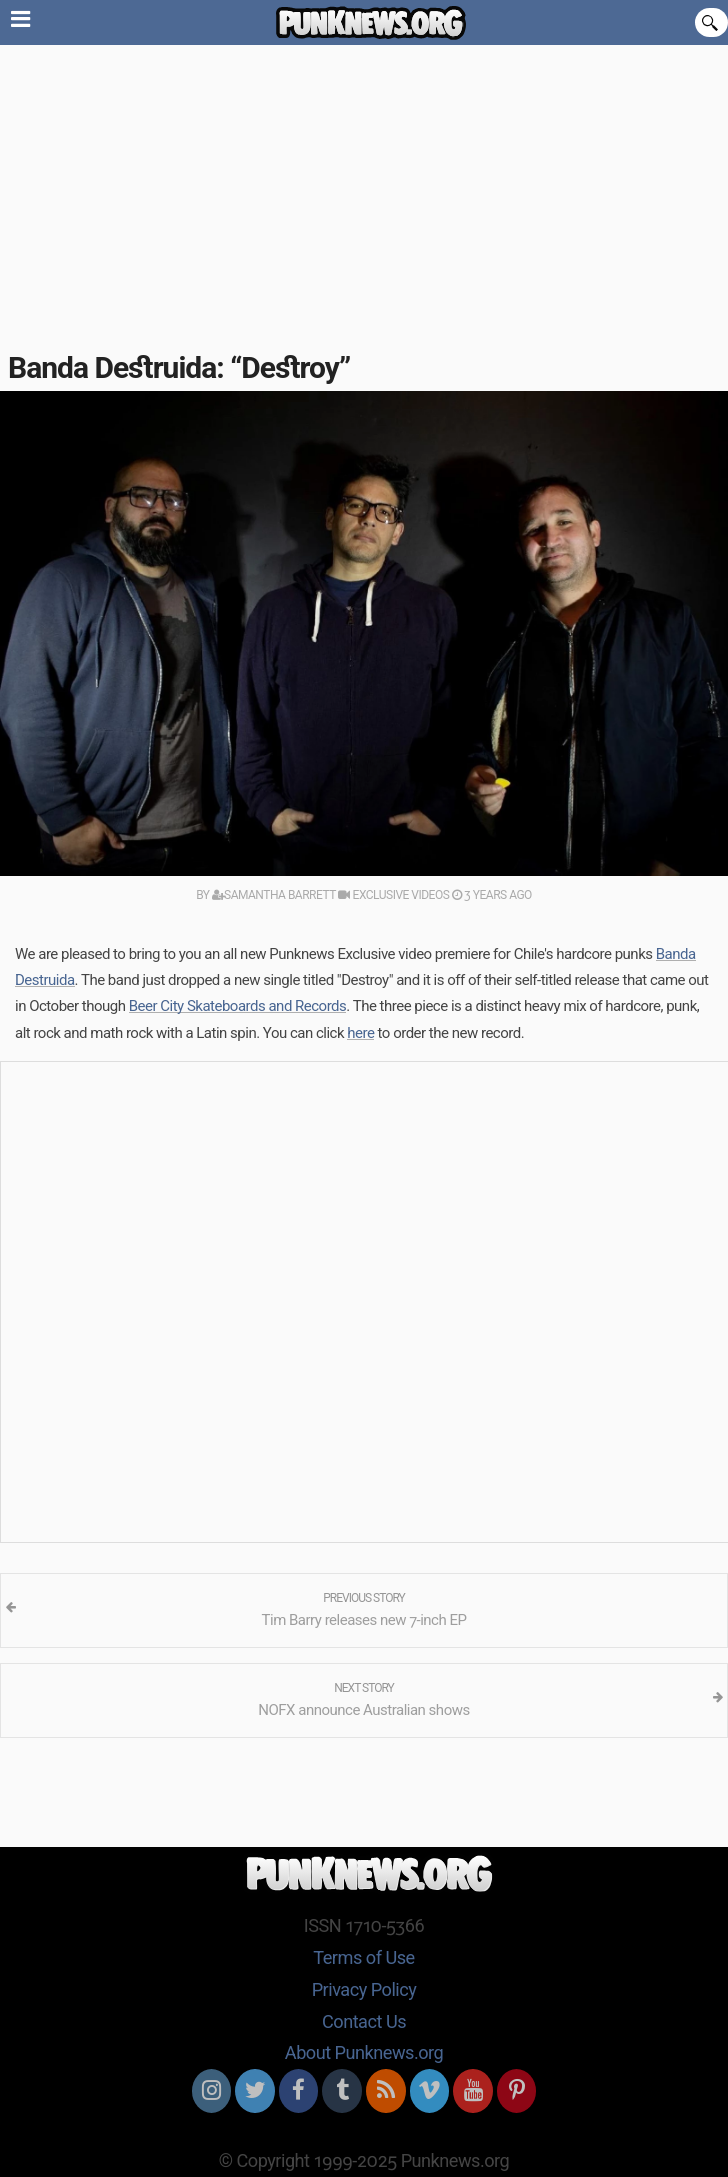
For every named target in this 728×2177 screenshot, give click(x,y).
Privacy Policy (364, 1989)
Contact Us (364, 2021)
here (360, 1033)
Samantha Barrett (274, 895)
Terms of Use (363, 1957)
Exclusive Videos (393, 895)
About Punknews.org (364, 2052)
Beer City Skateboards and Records (238, 1006)
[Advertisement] (364, 195)
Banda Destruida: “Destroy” (179, 367)
